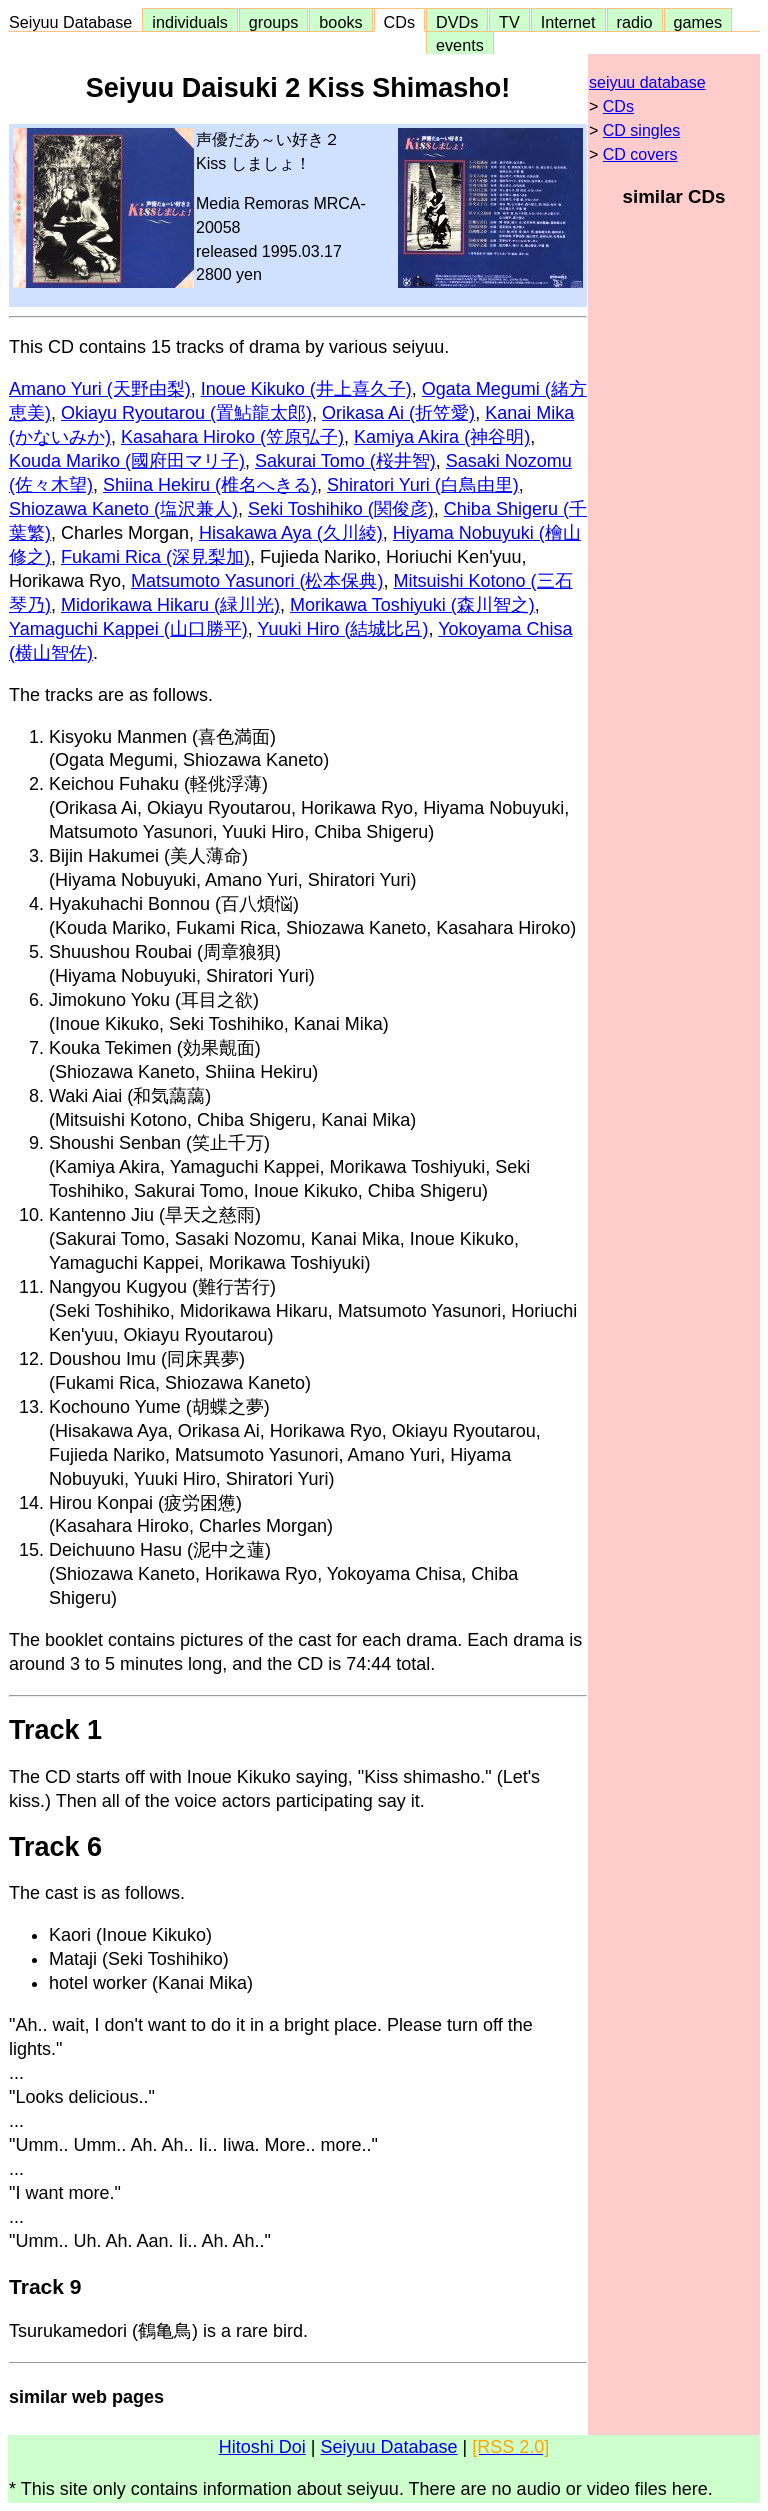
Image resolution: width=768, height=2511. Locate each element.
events (460, 45)
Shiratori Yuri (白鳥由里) (423, 485)
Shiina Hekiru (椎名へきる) (210, 485)
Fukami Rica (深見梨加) (155, 557)
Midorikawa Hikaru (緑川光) (170, 605)
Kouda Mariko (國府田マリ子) (127, 461)
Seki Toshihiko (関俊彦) (341, 509)
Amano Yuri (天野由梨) (100, 389)
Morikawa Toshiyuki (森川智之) (412, 605)
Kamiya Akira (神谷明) (442, 437)
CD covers (640, 154)
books (340, 22)
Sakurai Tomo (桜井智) (345, 461)
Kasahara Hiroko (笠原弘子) (232, 437)
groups (274, 22)
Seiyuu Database (75, 22)
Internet (568, 22)
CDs (399, 22)
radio (635, 22)
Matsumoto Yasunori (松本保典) (257, 581)
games (698, 22)
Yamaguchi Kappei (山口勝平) (128, 629)
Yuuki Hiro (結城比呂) (342, 629)
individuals (190, 22)
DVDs (457, 22)
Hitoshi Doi (262, 2447)
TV (509, 22)
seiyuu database (647, 82)
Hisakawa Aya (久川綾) (291, 533)
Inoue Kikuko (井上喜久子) (306, 389)
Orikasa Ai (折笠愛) (398, 413)
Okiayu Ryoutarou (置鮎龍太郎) (186, 413)
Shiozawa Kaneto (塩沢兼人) (123, 509)
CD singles (641, 130)
